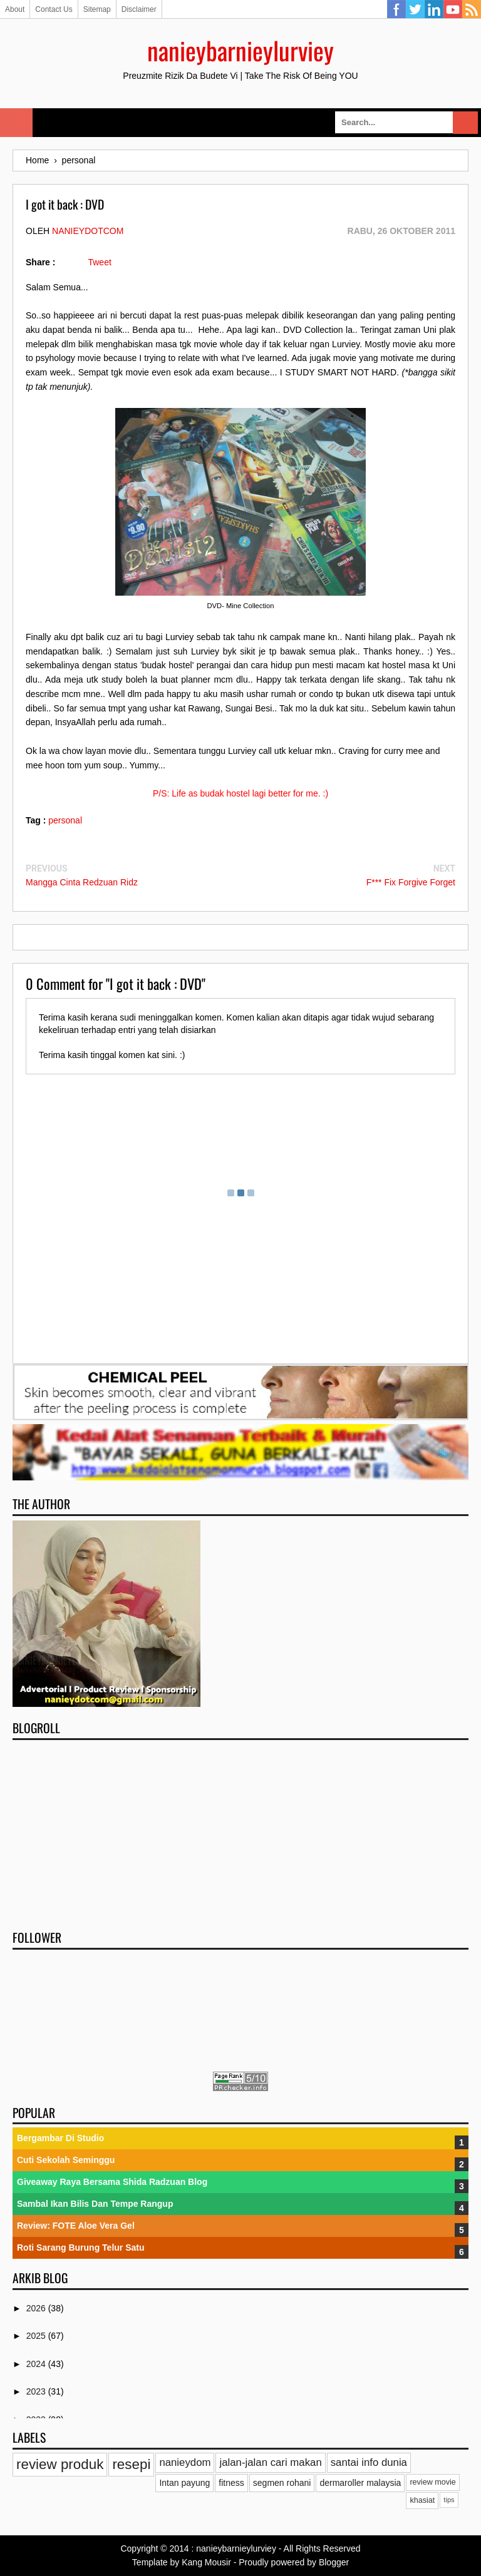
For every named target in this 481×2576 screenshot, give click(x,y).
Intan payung (184, 2483)
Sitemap (97, 9)
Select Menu (16, 122)
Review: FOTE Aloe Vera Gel (76, 2226)
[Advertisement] (240, 1830)
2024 (37, 2364)
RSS (471, 9)
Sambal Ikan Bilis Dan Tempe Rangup (95, 2204)
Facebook (396, 9)
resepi (131, 2464)
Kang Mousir (206, 2562)
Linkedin (434, 9)
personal (65, 820)
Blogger (334, 2562)
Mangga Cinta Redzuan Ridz (82, 882)
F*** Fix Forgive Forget (410, 882)
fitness (231, 2483)
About (14, 9)
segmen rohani (282, 2483)
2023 (37, 2391)
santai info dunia (369, 2462)
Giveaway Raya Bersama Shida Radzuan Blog (112, 2182)
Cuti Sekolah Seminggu (66, 2160)
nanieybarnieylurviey (240, 50)
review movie (432, 2482)
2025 (37, 2336)
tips (448, 2499)
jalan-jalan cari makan (270, 2462)
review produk (59, 2464)
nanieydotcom (87, 231)
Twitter (415, 9)
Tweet (99, 262)
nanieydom (184, 2462)
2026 (37, 2308)
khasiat (422, 2500)
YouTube (452, 9)
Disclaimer (139, 9)
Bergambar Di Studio (60, 2138)
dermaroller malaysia (360, 2483)
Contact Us (53, 9)
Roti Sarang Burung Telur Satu (81, 2248)
